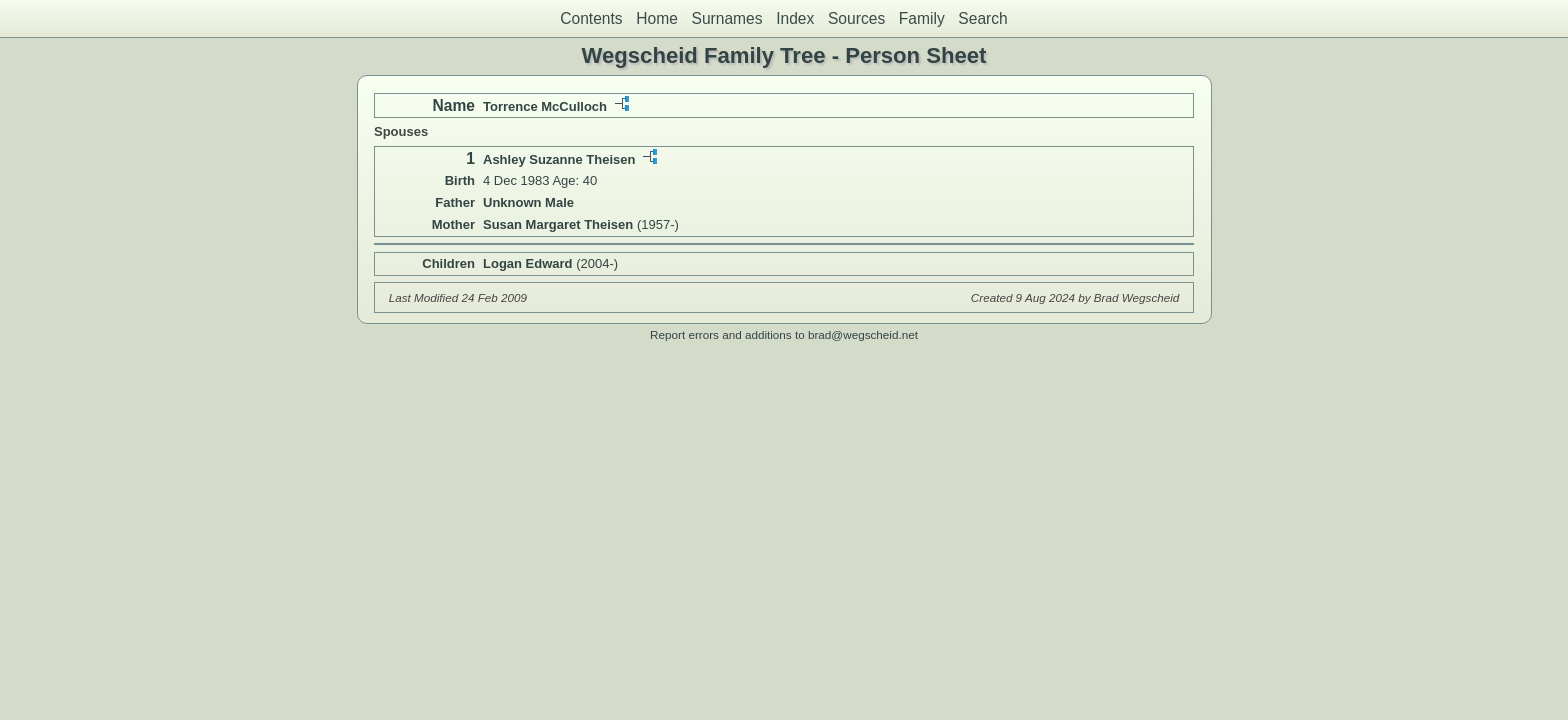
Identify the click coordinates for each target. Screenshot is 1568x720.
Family (922, 18)
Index (795, 18)
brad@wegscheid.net (863, 334)
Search (982, 18)
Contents (591, 18)
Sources (856, 18)
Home (657, 18)
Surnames (726, 18)
